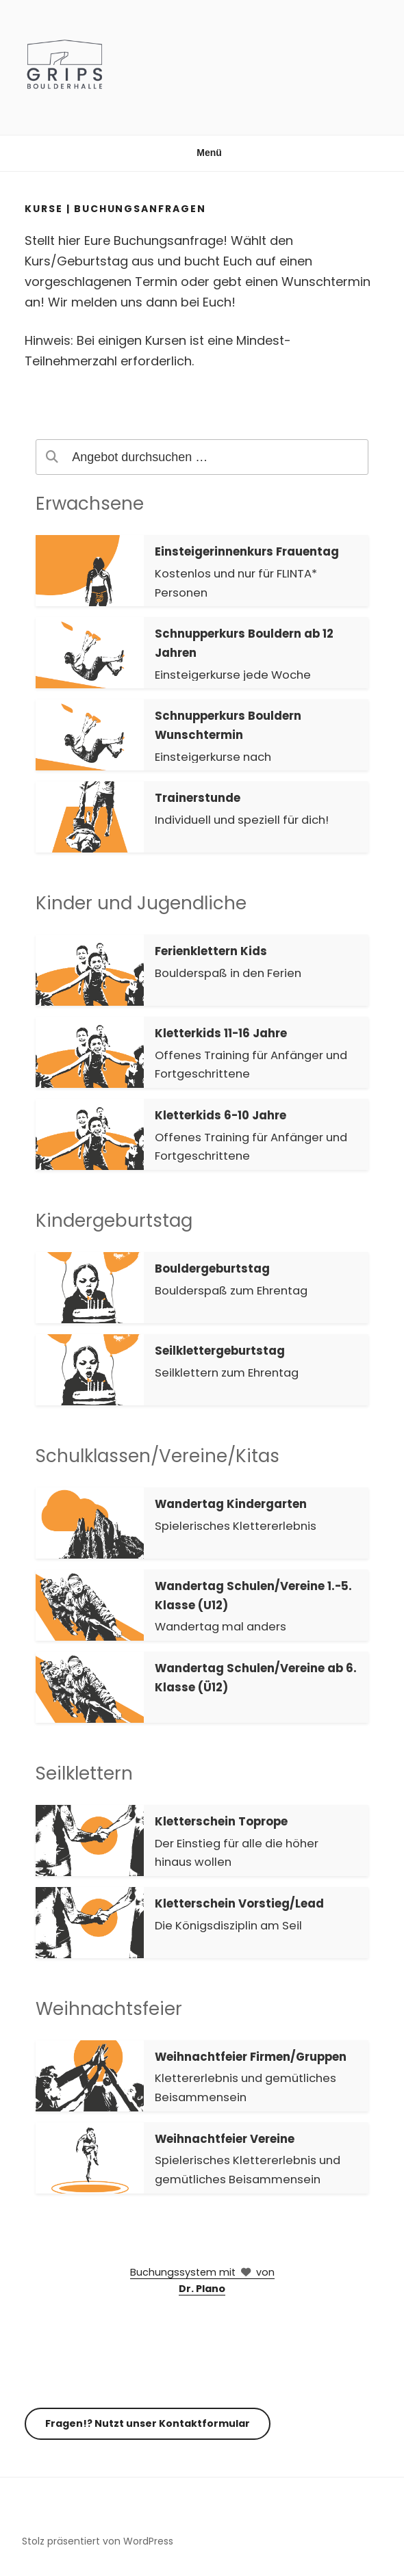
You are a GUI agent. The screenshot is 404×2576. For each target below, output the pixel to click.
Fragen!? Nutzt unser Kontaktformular (147, 2423)
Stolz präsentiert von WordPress (97, 2541)
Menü (202, 152)
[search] (202, 457)
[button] (202, 570)
